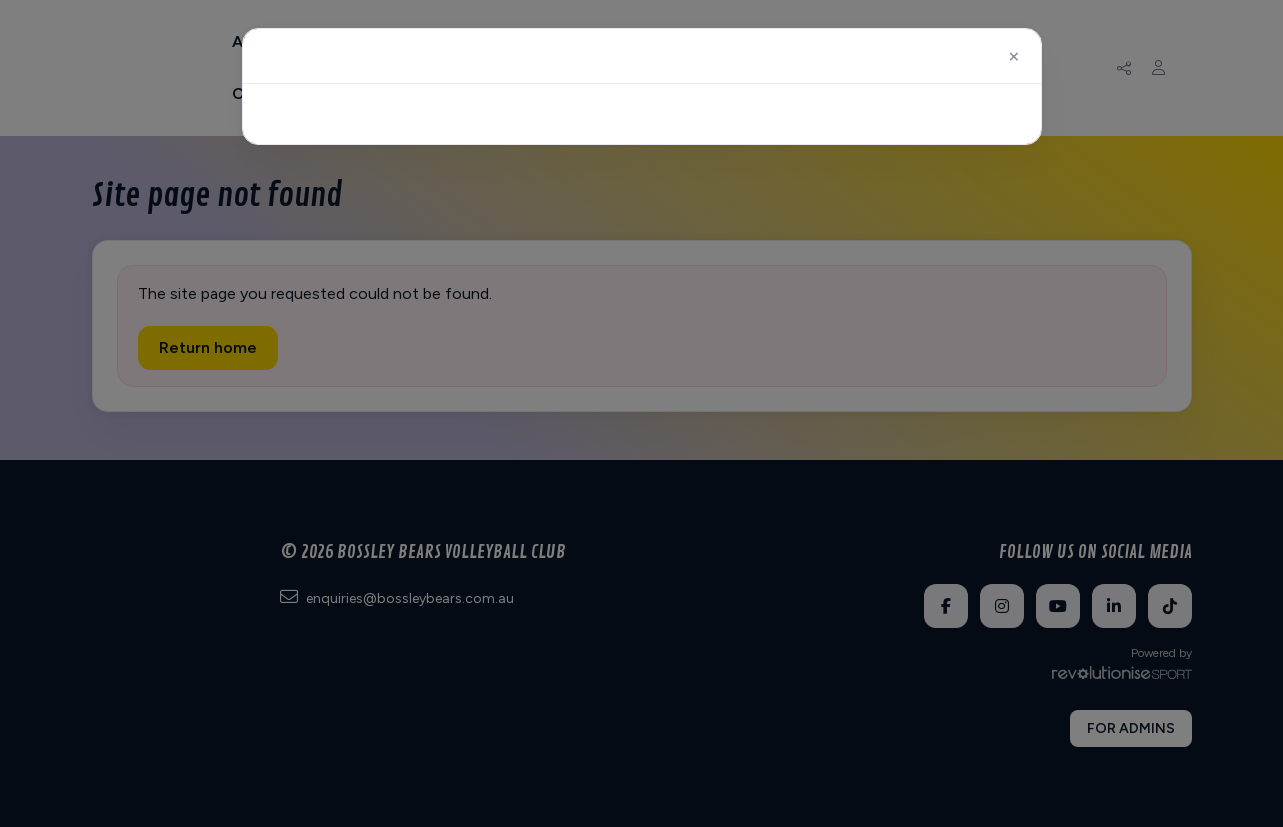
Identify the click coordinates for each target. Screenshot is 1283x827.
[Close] (1013, 56)
